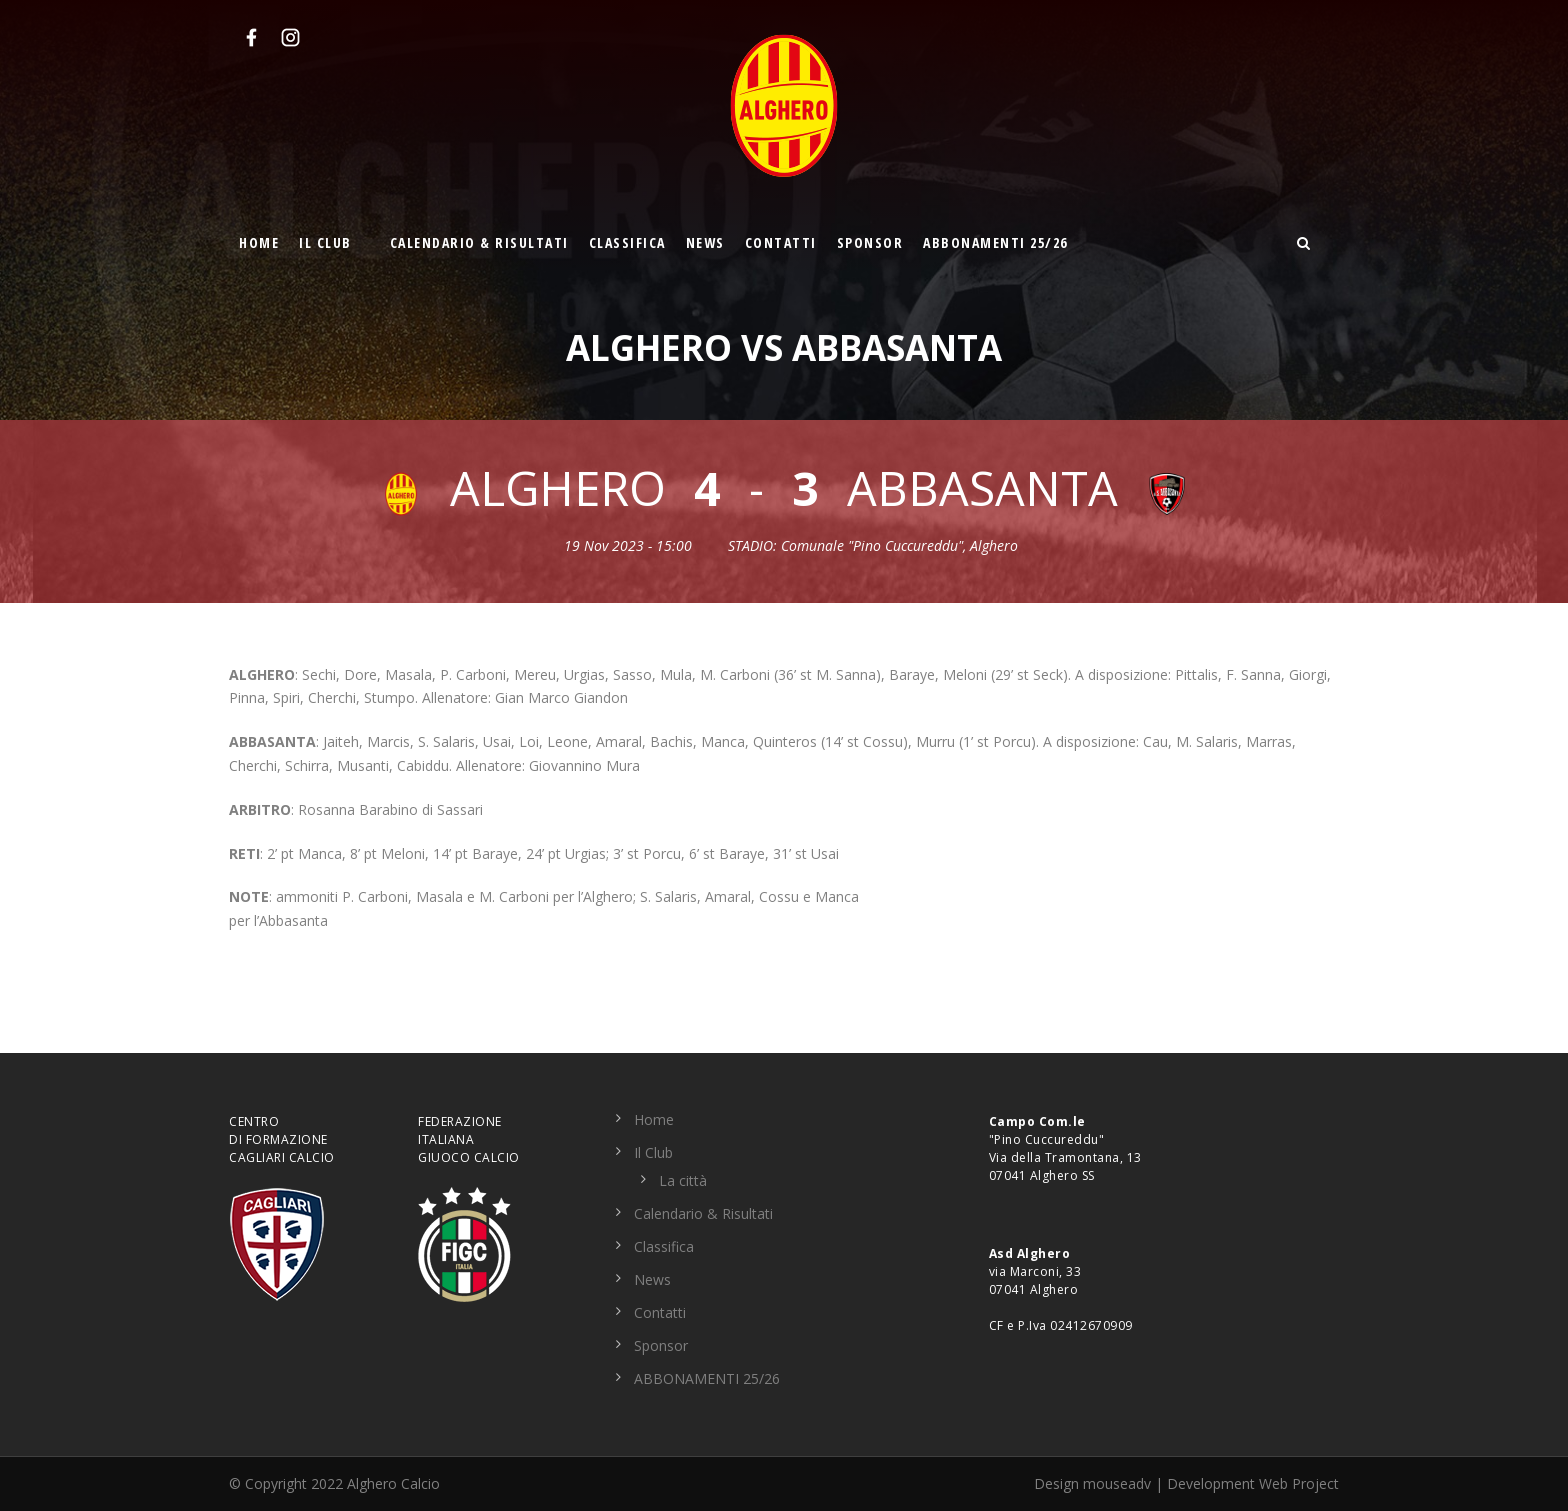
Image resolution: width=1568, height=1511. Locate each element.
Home (259, 242)
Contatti (781, 242)
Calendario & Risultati (479, 242)
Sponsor (870, 242)
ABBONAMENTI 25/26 (995, 242)
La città (683, 1180)
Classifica (627, 242)
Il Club (325, 242)
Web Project (1299, 1483)
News (705, 242)
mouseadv (1117, 1483)
